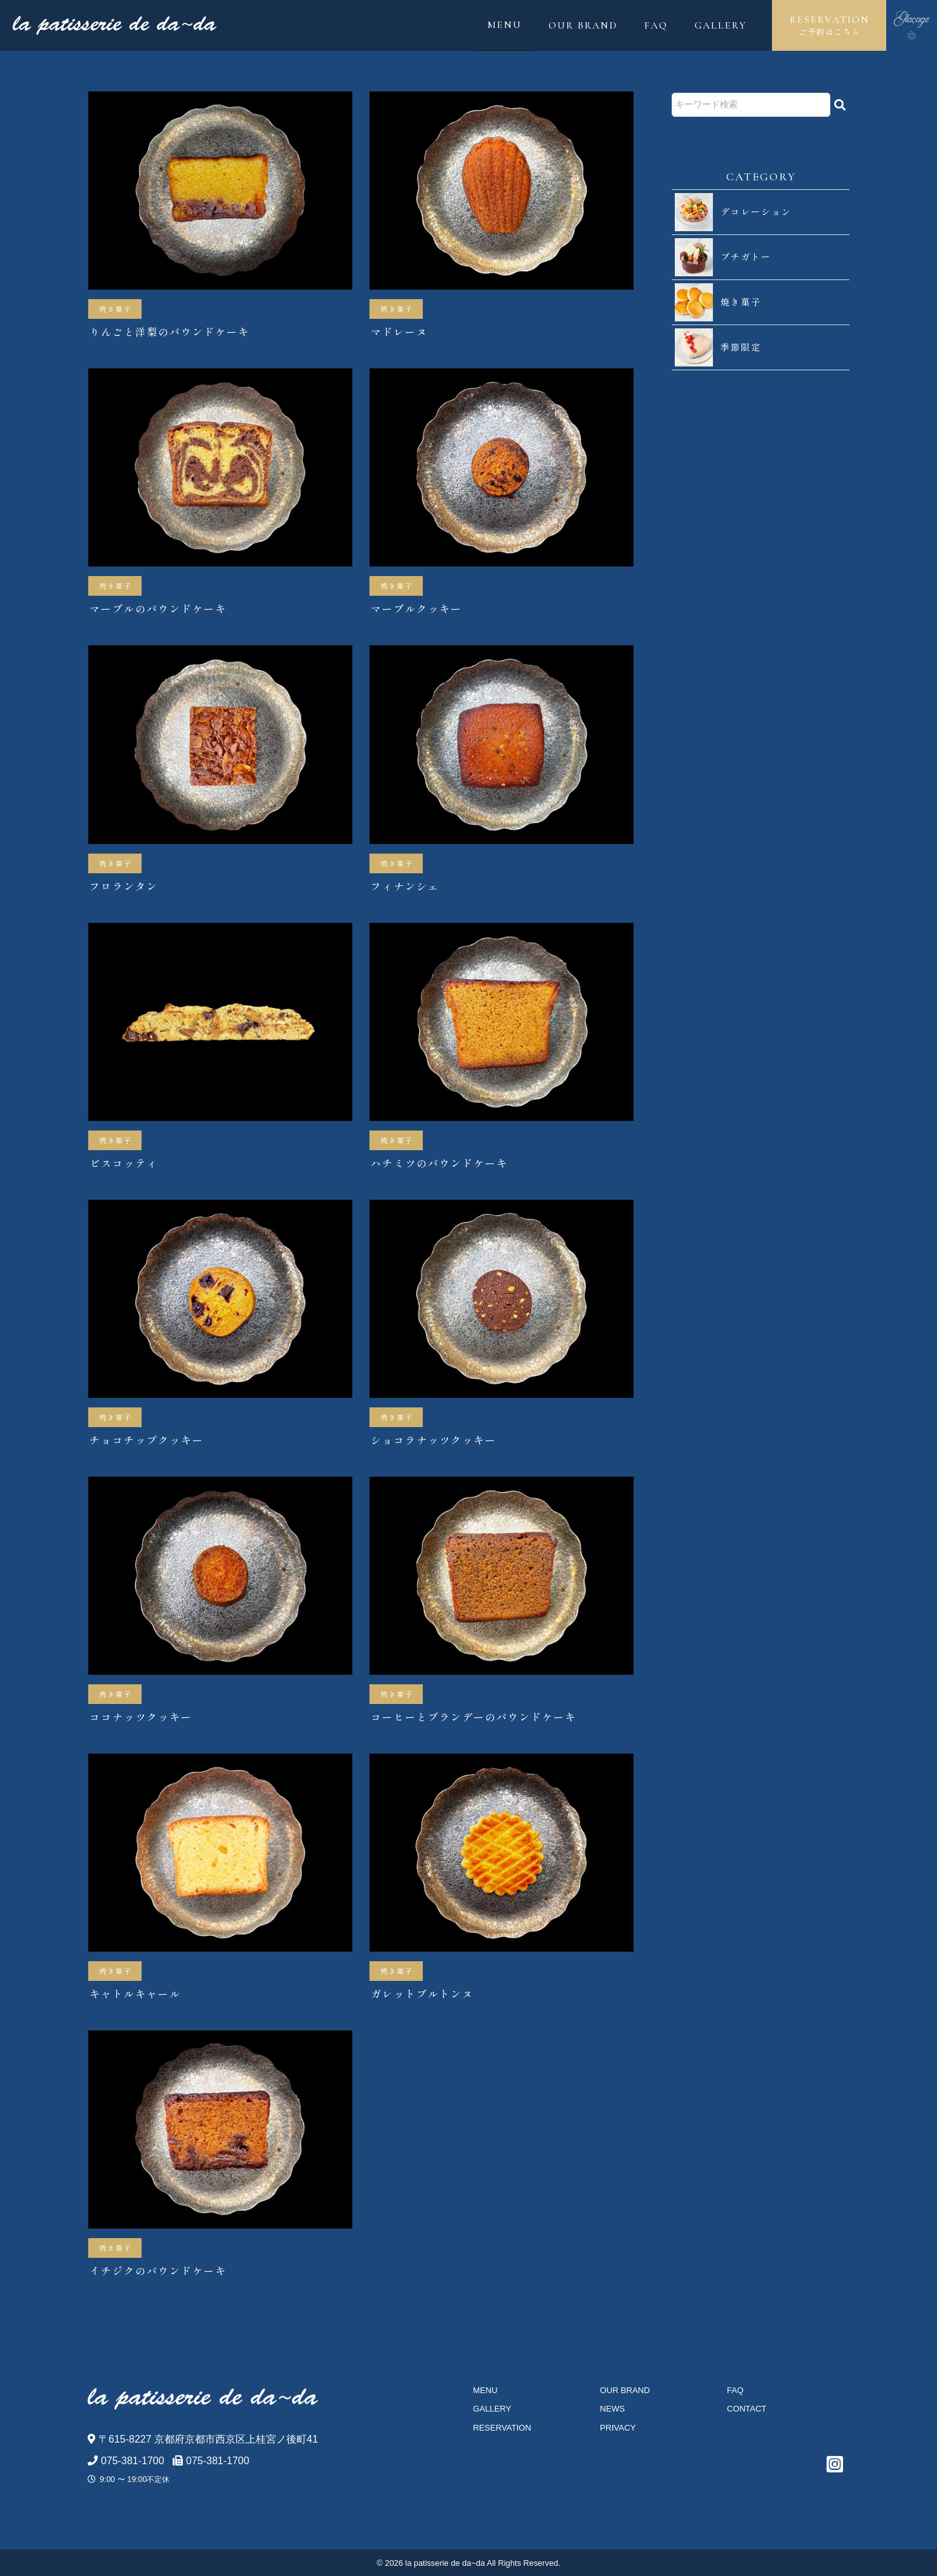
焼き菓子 (115, 309)
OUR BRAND (583, 25)
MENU (505, 24)
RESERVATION (829, 25)
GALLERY (720, 25)
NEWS (612, 2408)
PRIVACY (618, 2427)
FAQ (656, 25)
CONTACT (746, 2408)
